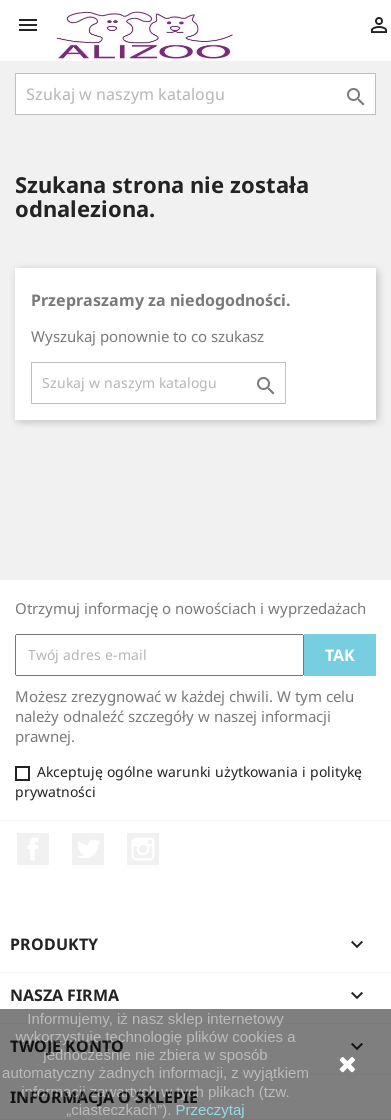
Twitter (88, 849)
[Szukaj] (195, 94)
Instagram (143, 849)
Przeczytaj (210, 1109)
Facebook (33, 849)
